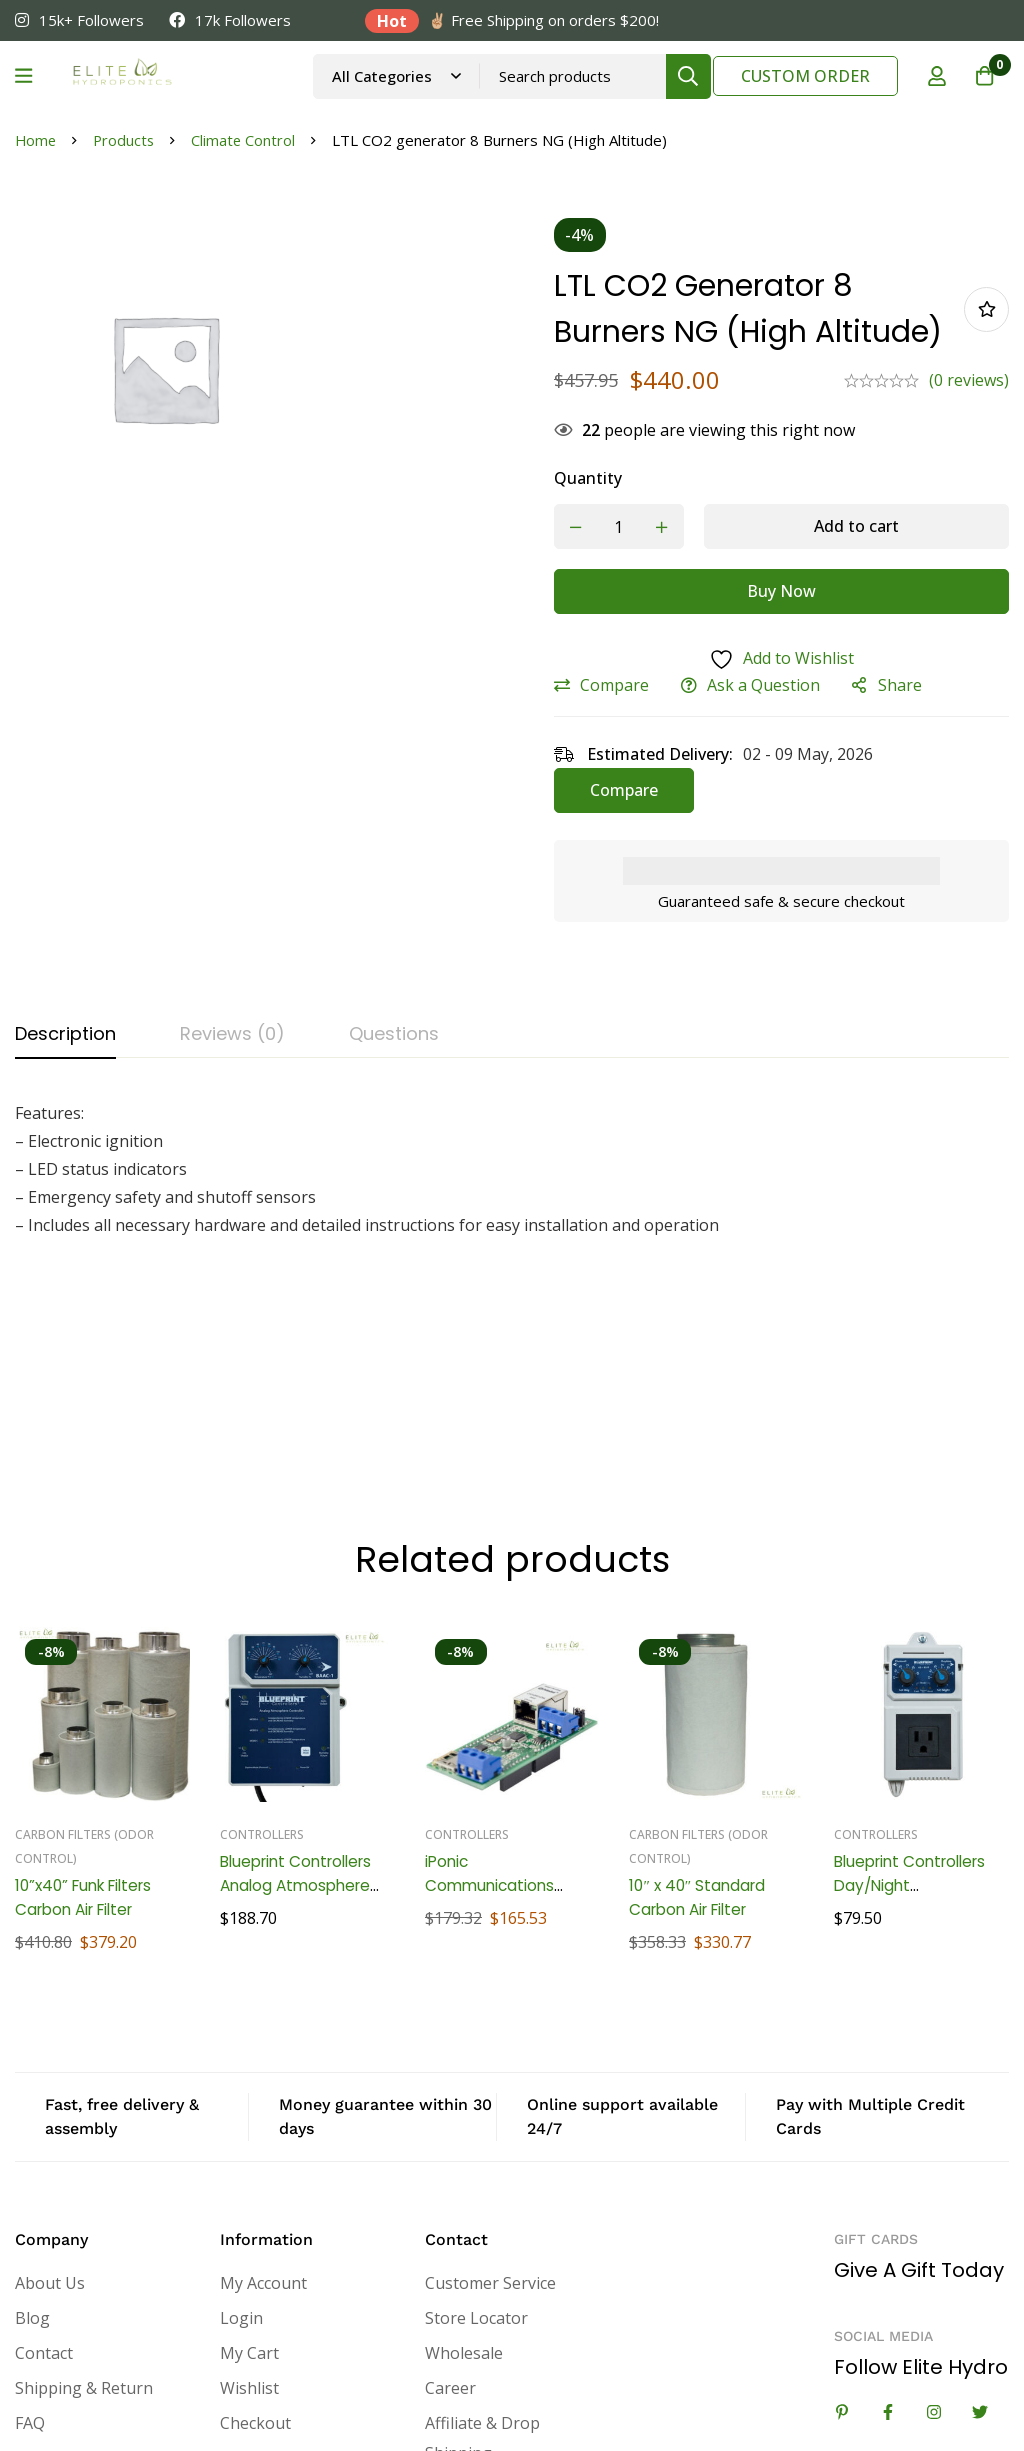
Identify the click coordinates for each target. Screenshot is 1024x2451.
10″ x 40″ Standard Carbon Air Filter (700, 1738)
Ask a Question (776, 732)
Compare (627, 732)
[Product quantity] (632, 573)
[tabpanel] (512, 1215)
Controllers (262, 1675)
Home (36, 140)
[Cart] (983, 76)
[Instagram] (934, 2253)
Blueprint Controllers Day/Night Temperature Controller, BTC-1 (916, 1738)
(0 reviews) (969, 427)
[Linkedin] (842, 2253)
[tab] (65, 1081)
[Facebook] (888, 2253)
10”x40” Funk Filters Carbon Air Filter (89, 1738)
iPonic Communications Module (492, 1726)
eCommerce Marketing (101, 2402)
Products (126, 140)
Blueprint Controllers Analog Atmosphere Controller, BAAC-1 (302, 1726)
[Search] (686, 76)
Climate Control (247, 140)
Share (913, 732)
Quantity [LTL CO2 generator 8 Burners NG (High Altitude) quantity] (601, 525)
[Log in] (933, 76)
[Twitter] (980, 2253)
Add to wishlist (986, 332)
